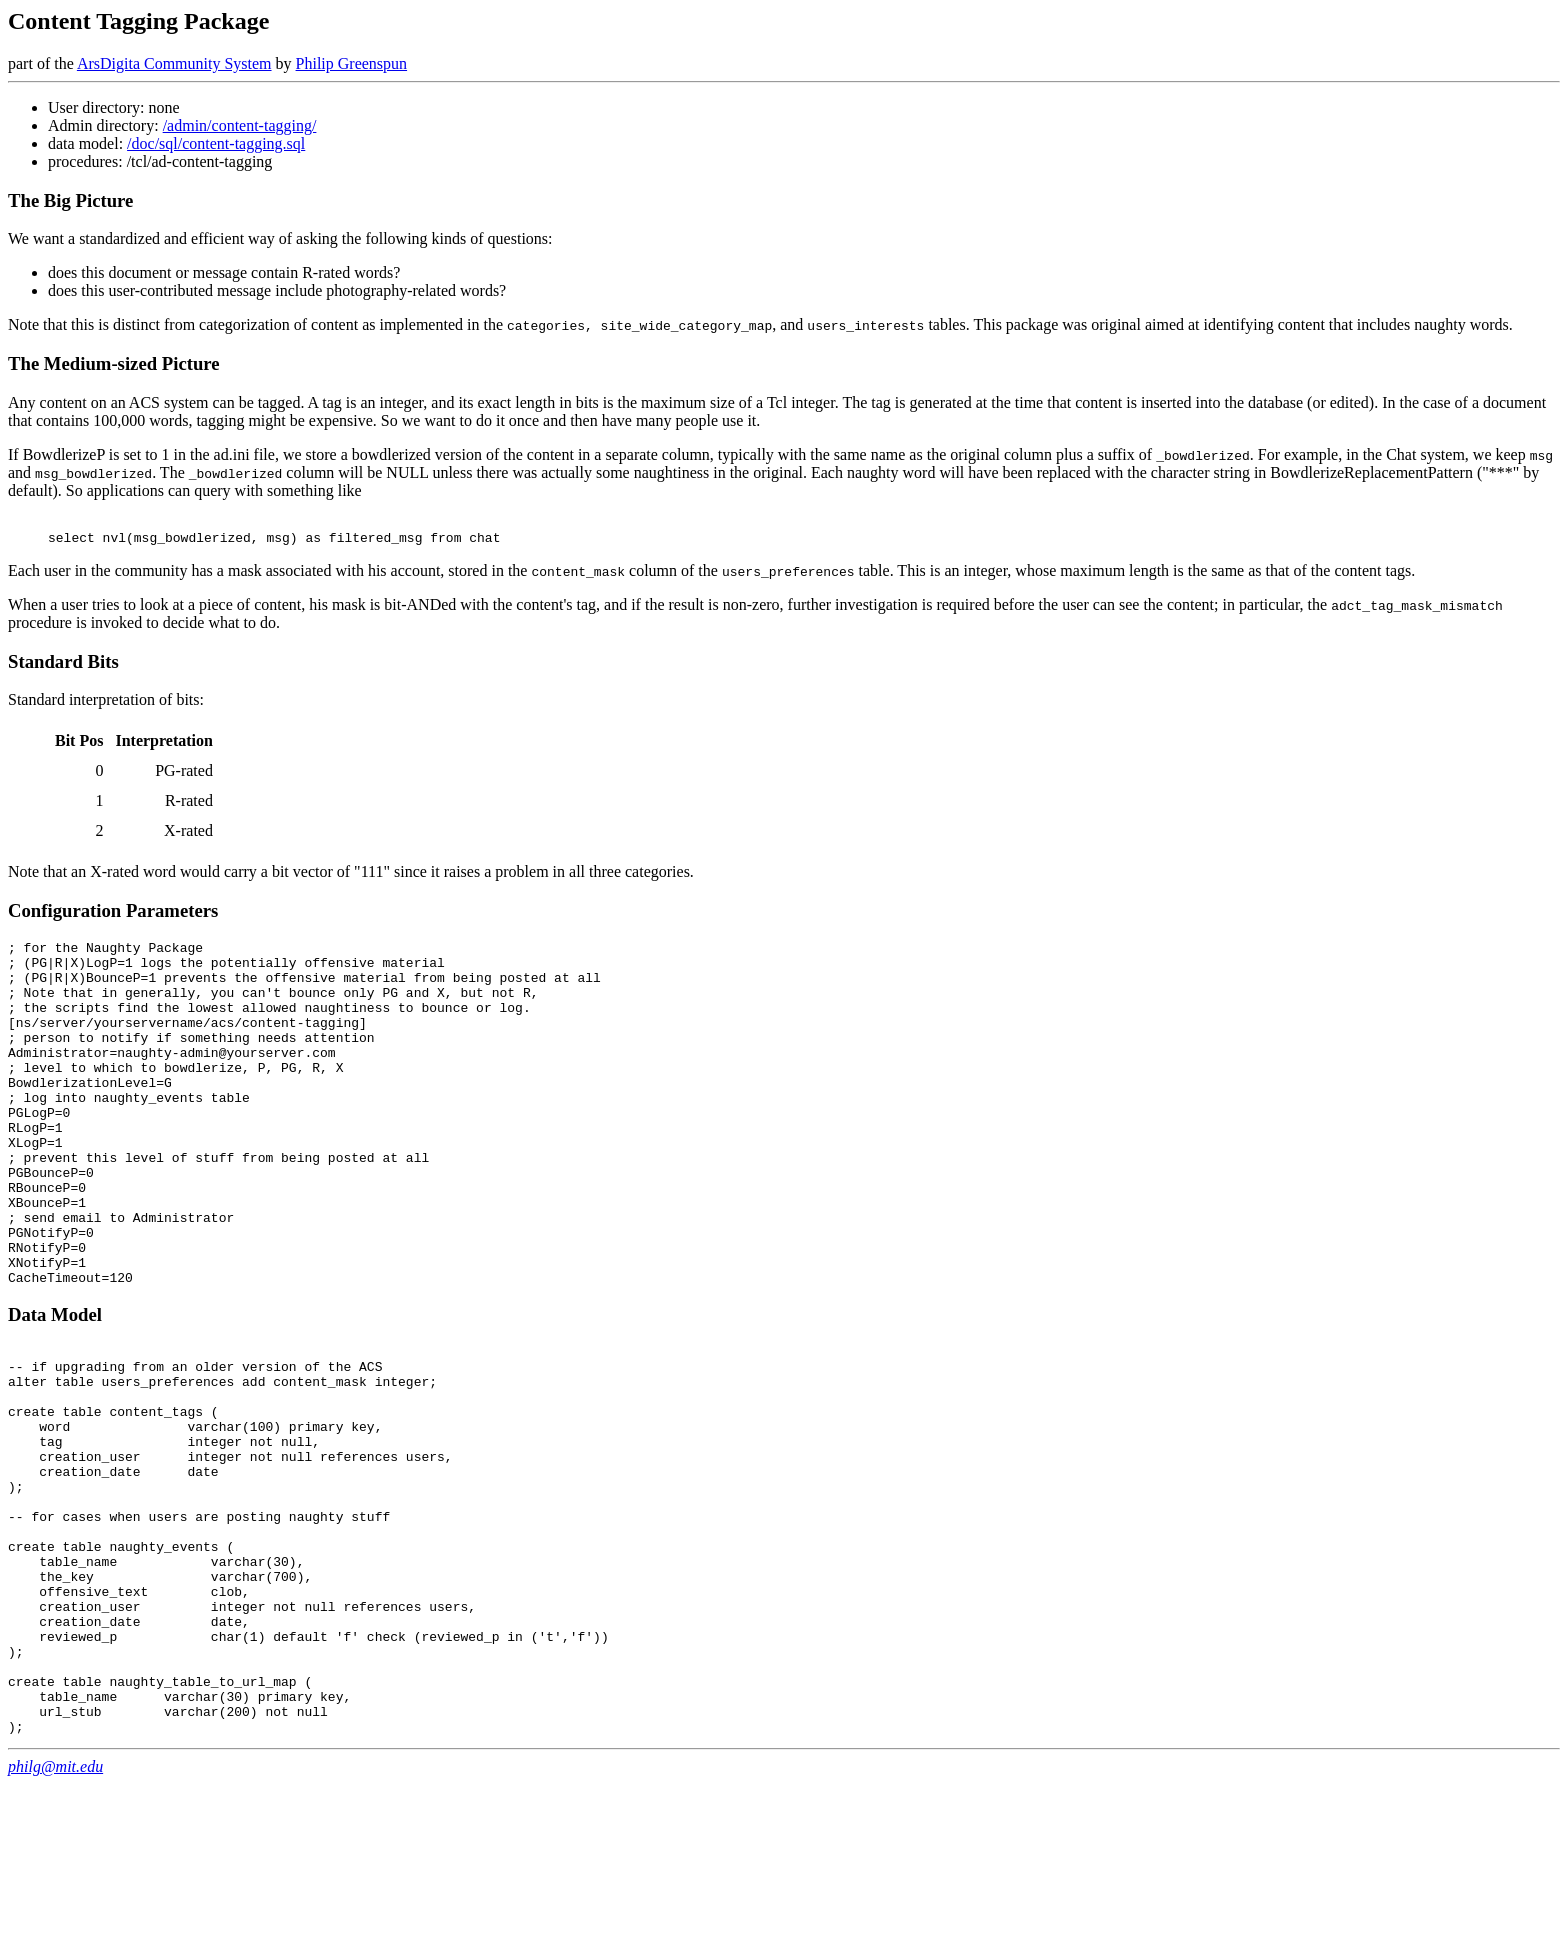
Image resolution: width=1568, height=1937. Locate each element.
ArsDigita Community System (174, 63)
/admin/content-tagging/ (240, 125)
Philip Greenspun (352, 63)
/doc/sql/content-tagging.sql (216, 143)
